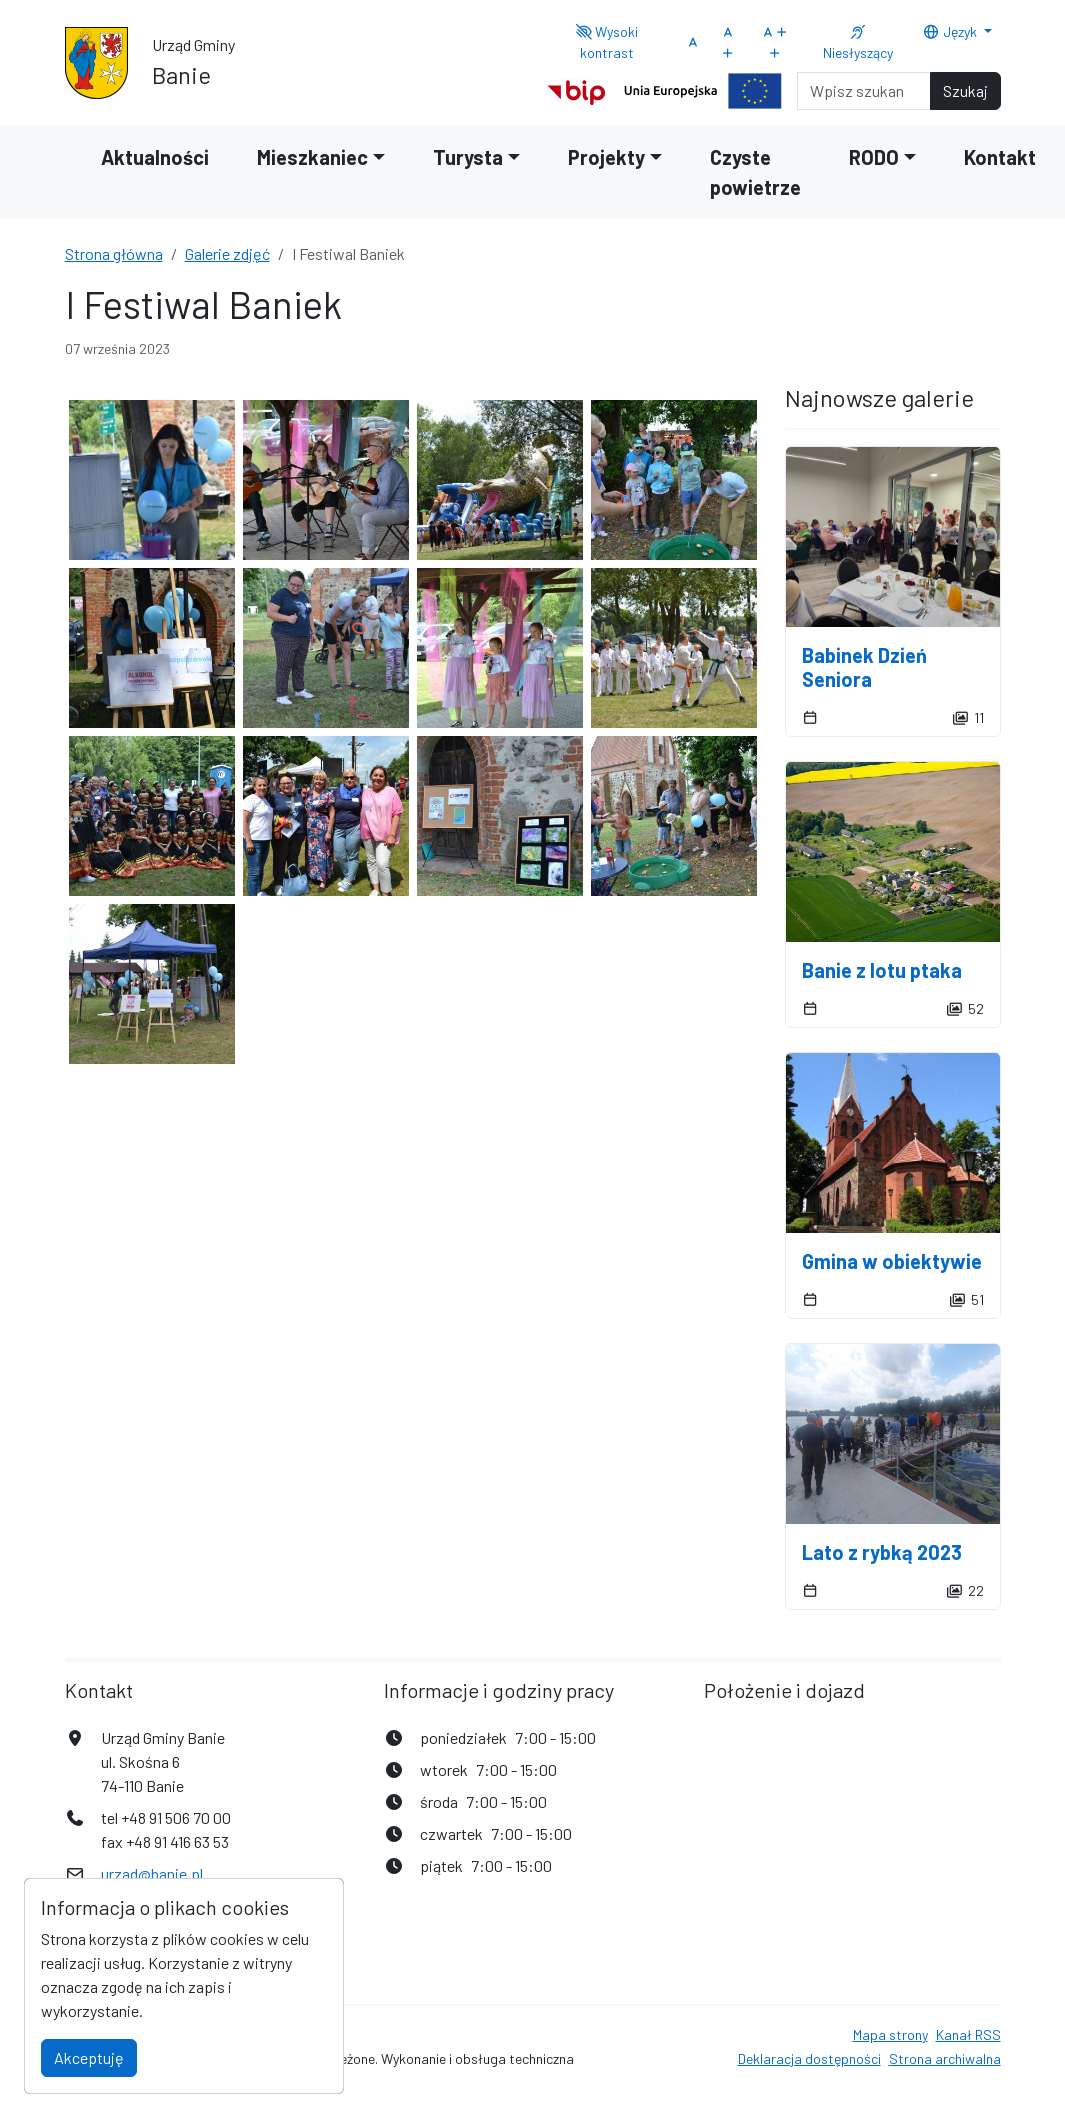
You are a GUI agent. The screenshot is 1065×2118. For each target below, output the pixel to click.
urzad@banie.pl (152, 1873)
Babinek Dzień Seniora (864, 667)
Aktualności (155, 157)
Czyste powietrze (755, 172)
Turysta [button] (468, 157)
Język (951, 31)
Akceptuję (89, 2057)
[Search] (864, 91)
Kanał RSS (968, 2034)
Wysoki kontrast (607, 42)
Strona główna (114, 253)
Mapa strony (890, 2034)
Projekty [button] (606, 157)
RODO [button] (874, 157)
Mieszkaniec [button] (312, 157)
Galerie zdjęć (227, 253)
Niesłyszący (858, 43)
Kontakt (1000, 157)
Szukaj (965, 90)
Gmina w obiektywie (892, 1261)
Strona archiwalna (945, 2058)
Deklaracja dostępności (809, 2058)
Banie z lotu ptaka (882, 970)
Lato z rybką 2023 (882, 1552)
